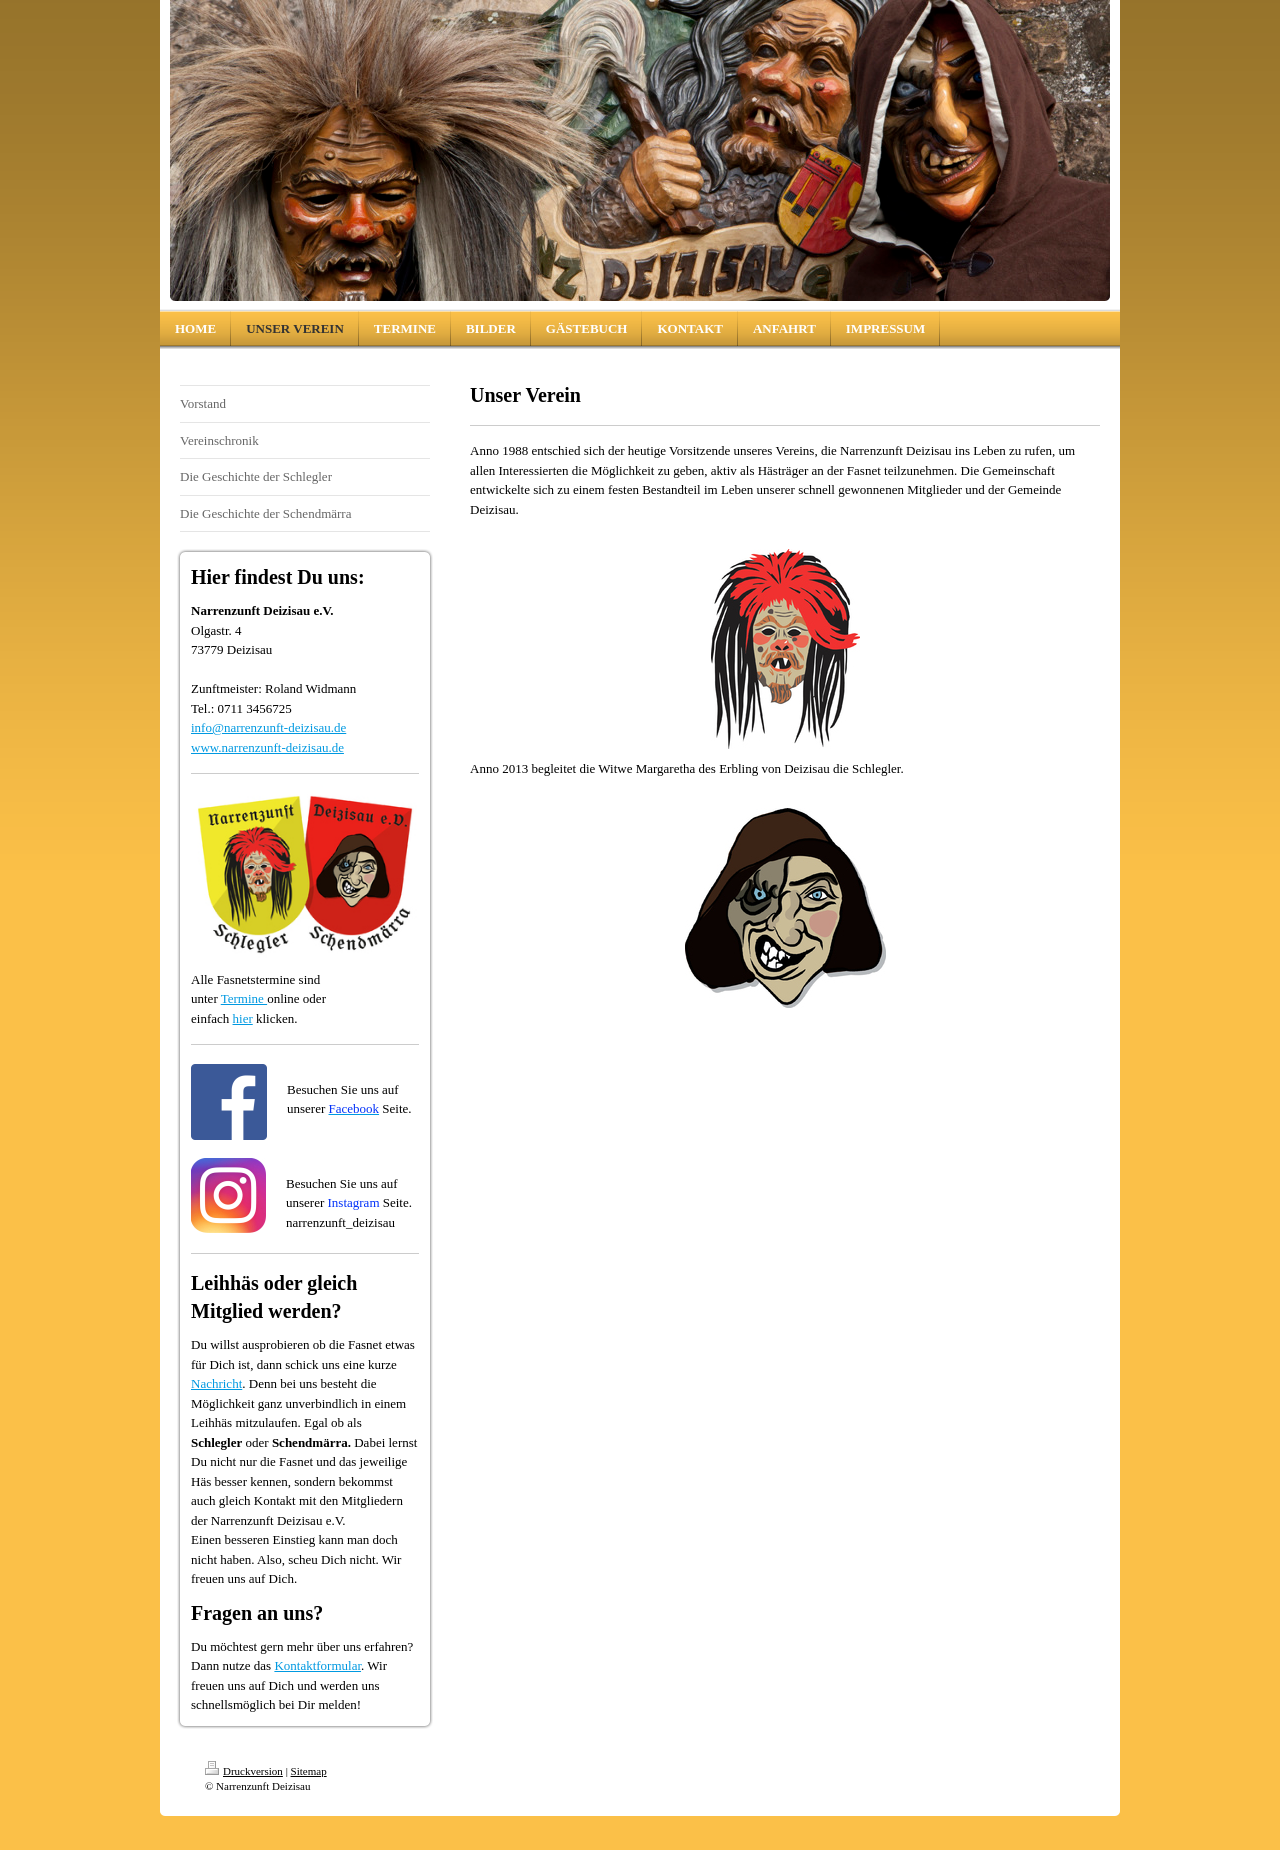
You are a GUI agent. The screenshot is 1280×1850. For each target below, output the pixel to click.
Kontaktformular (317, 1665)
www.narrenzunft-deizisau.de (267, 747)
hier (243, 1018)
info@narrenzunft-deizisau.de (268, 727)
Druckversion (244, 1771)
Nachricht (216, 1383)
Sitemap (309, 1771)
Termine (244, 998)
